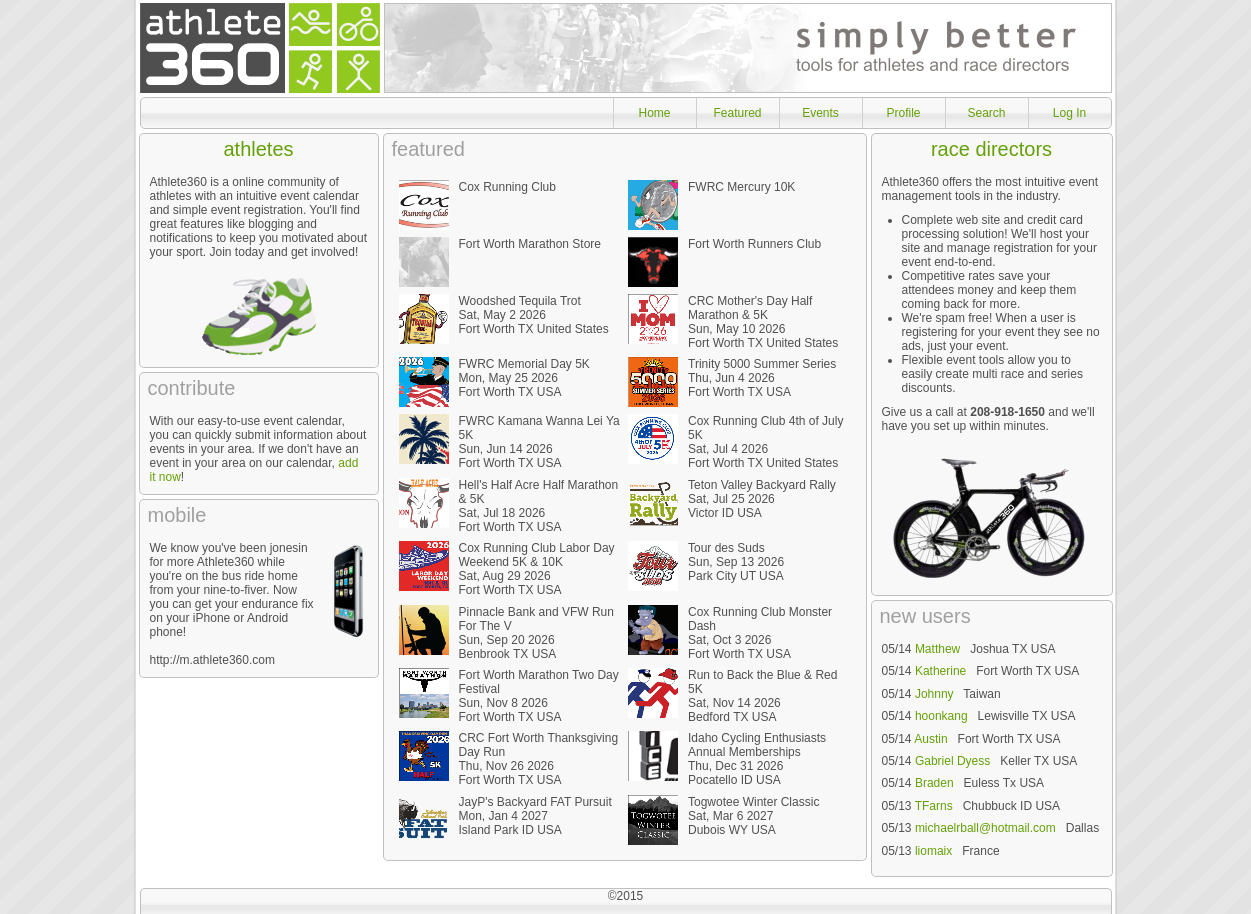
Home (654, 113)
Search (986, 113)
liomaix (933, 851)
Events (820, 113)
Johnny (934, 694)
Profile (903, 113)
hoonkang (941, 716)
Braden (934, 783)
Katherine (940, 671)
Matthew (937, 649)
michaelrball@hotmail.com (985, 828)
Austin (930, 739)
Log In (1069, 113)
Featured (737, 113)
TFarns (934, 806)
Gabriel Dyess (952, 761)
